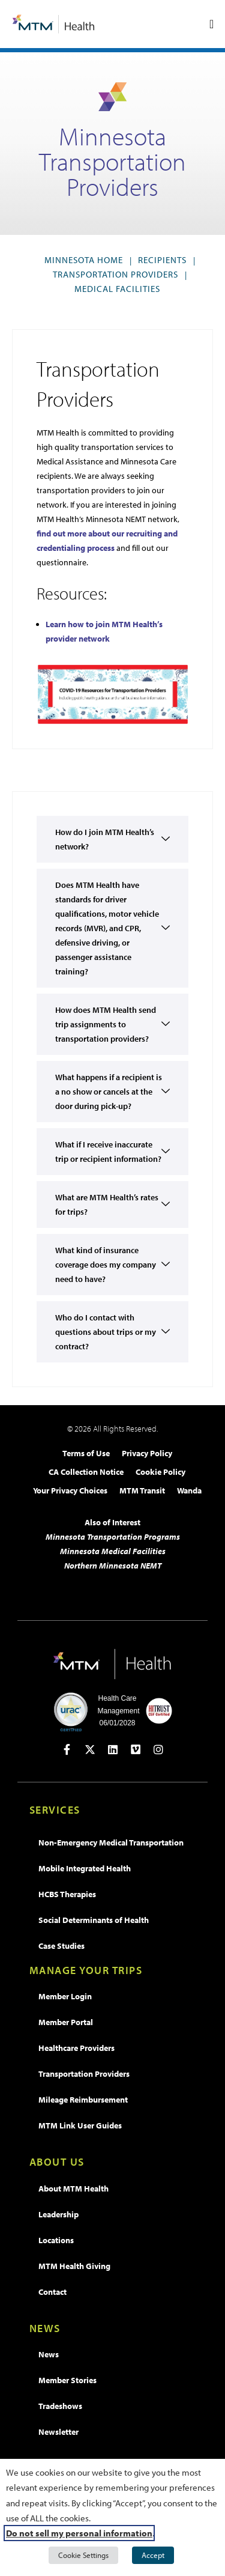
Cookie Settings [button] (83, 2555)
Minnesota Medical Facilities (113, 1551)
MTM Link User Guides (80, 2125)
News (48, 2354)
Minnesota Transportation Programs (113, 1536)
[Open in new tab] (67, 1749)
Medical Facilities (117, 288)
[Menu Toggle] (211, 24)
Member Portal (65, 2022)
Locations (56, 2240)
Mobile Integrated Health (84, 1868)
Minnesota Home (83, 260)
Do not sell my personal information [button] (79, 2533)
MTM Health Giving (74, 2266)
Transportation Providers (115, 274)
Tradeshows (60, 2406)
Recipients (162, 260)
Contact (52, 2291)
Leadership (58, 2214)
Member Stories (67, 2380)
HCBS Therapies (67, 1894)
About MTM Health (73, 2188)
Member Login (65, 1996)
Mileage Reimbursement (83, 2099)
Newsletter (58, 2431)
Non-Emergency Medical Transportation (111, 1842)
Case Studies (61, 1945)
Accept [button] (153, 2555)
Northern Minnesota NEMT (112, 1565)
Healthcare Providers (76, 2048)
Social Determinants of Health (93, 1920)
